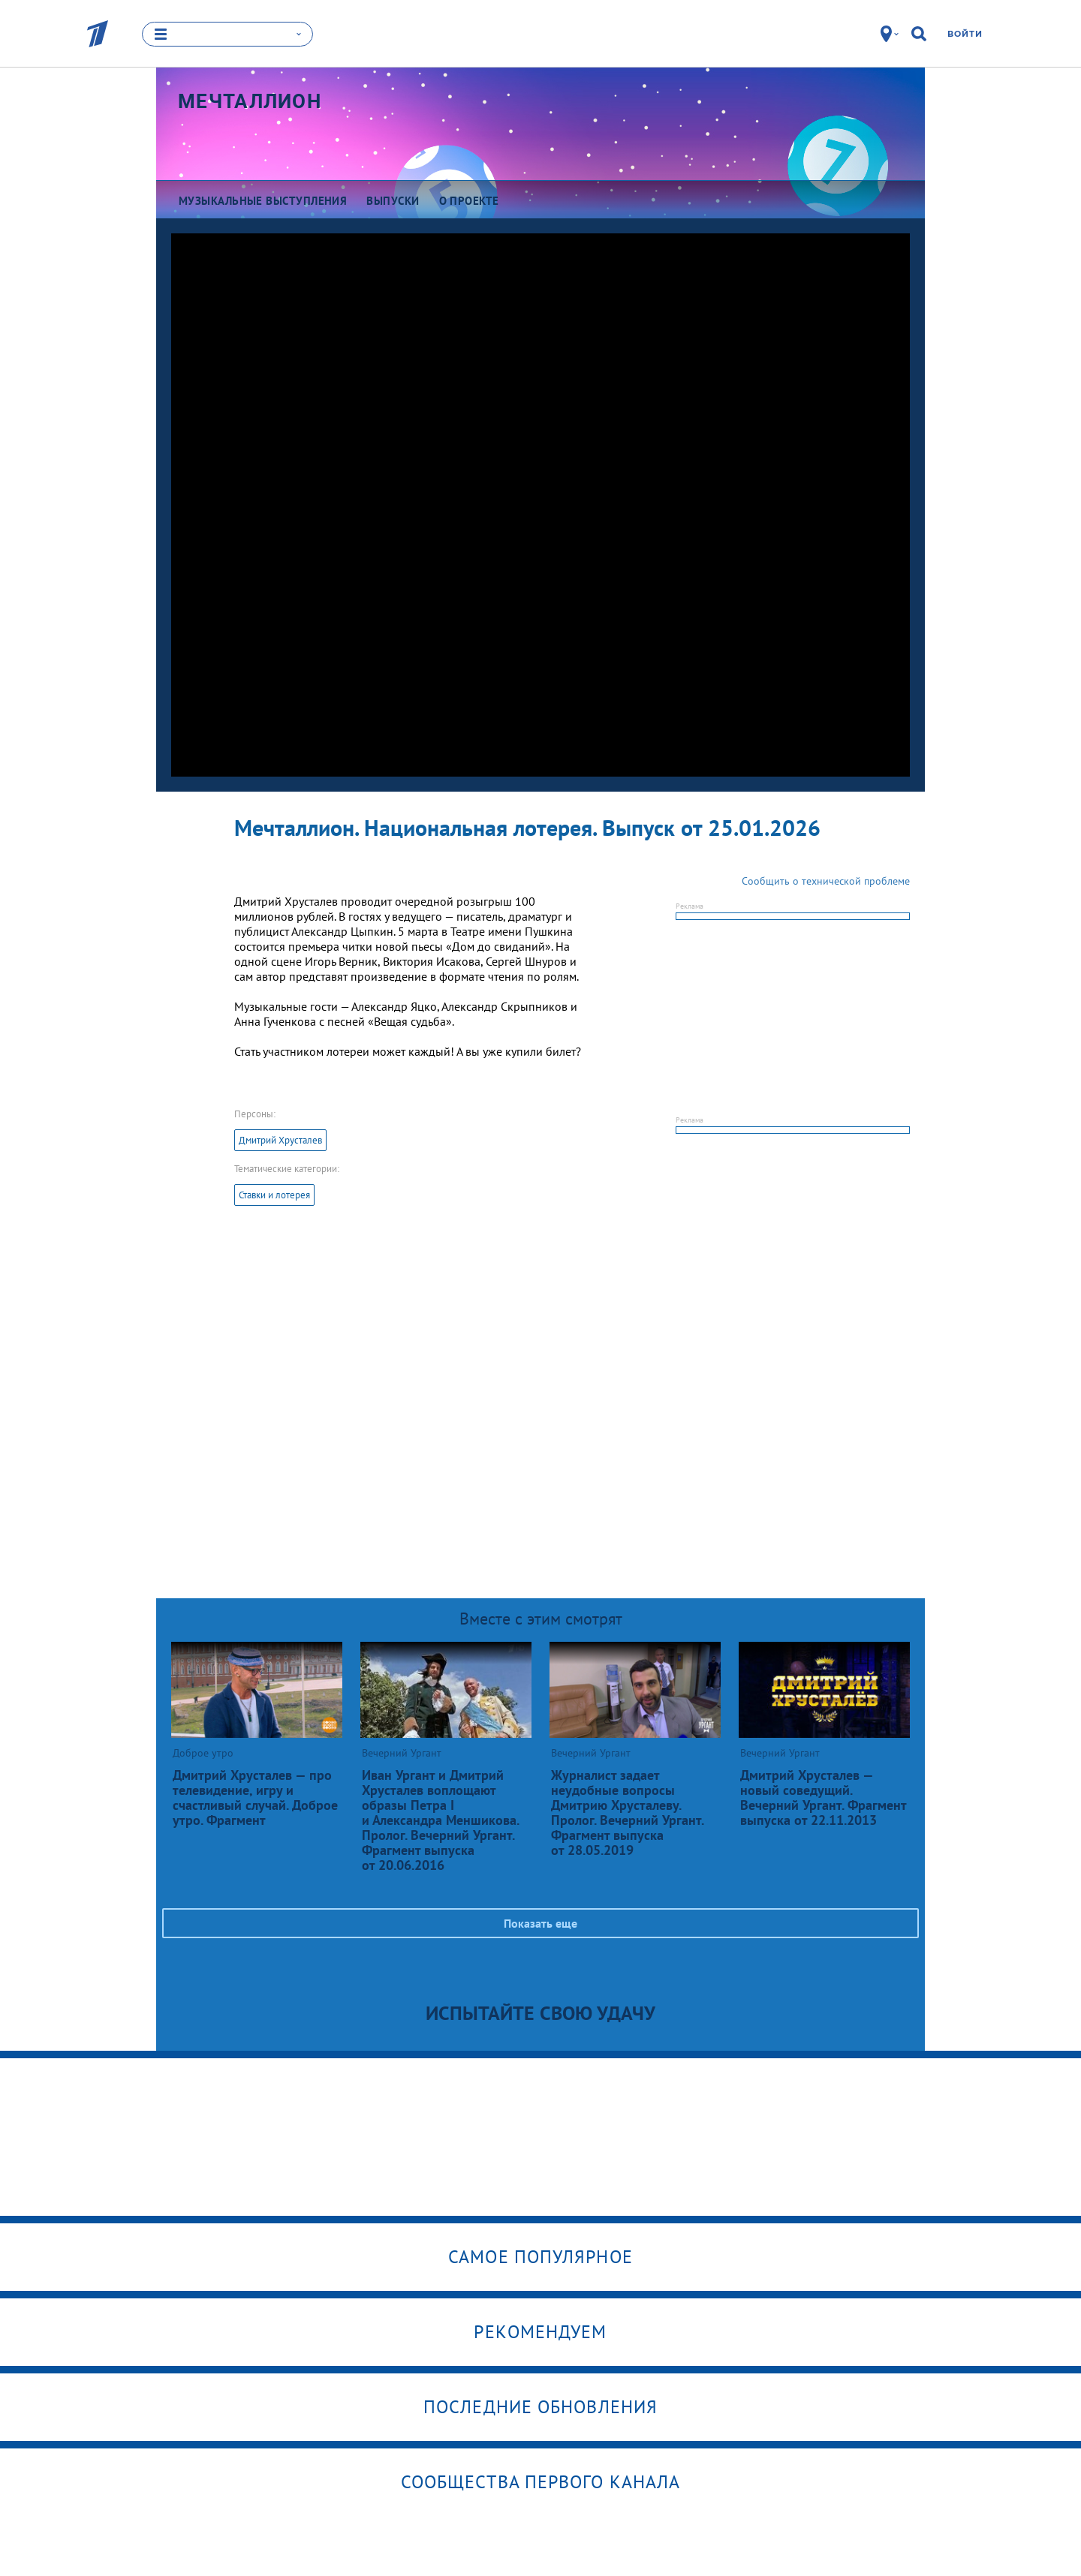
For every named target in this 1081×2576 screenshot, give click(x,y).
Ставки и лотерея (274, 1195)
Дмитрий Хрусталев (280, 1140)
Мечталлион (249, 101)
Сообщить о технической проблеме (826, 881)
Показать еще (540, 1923)
